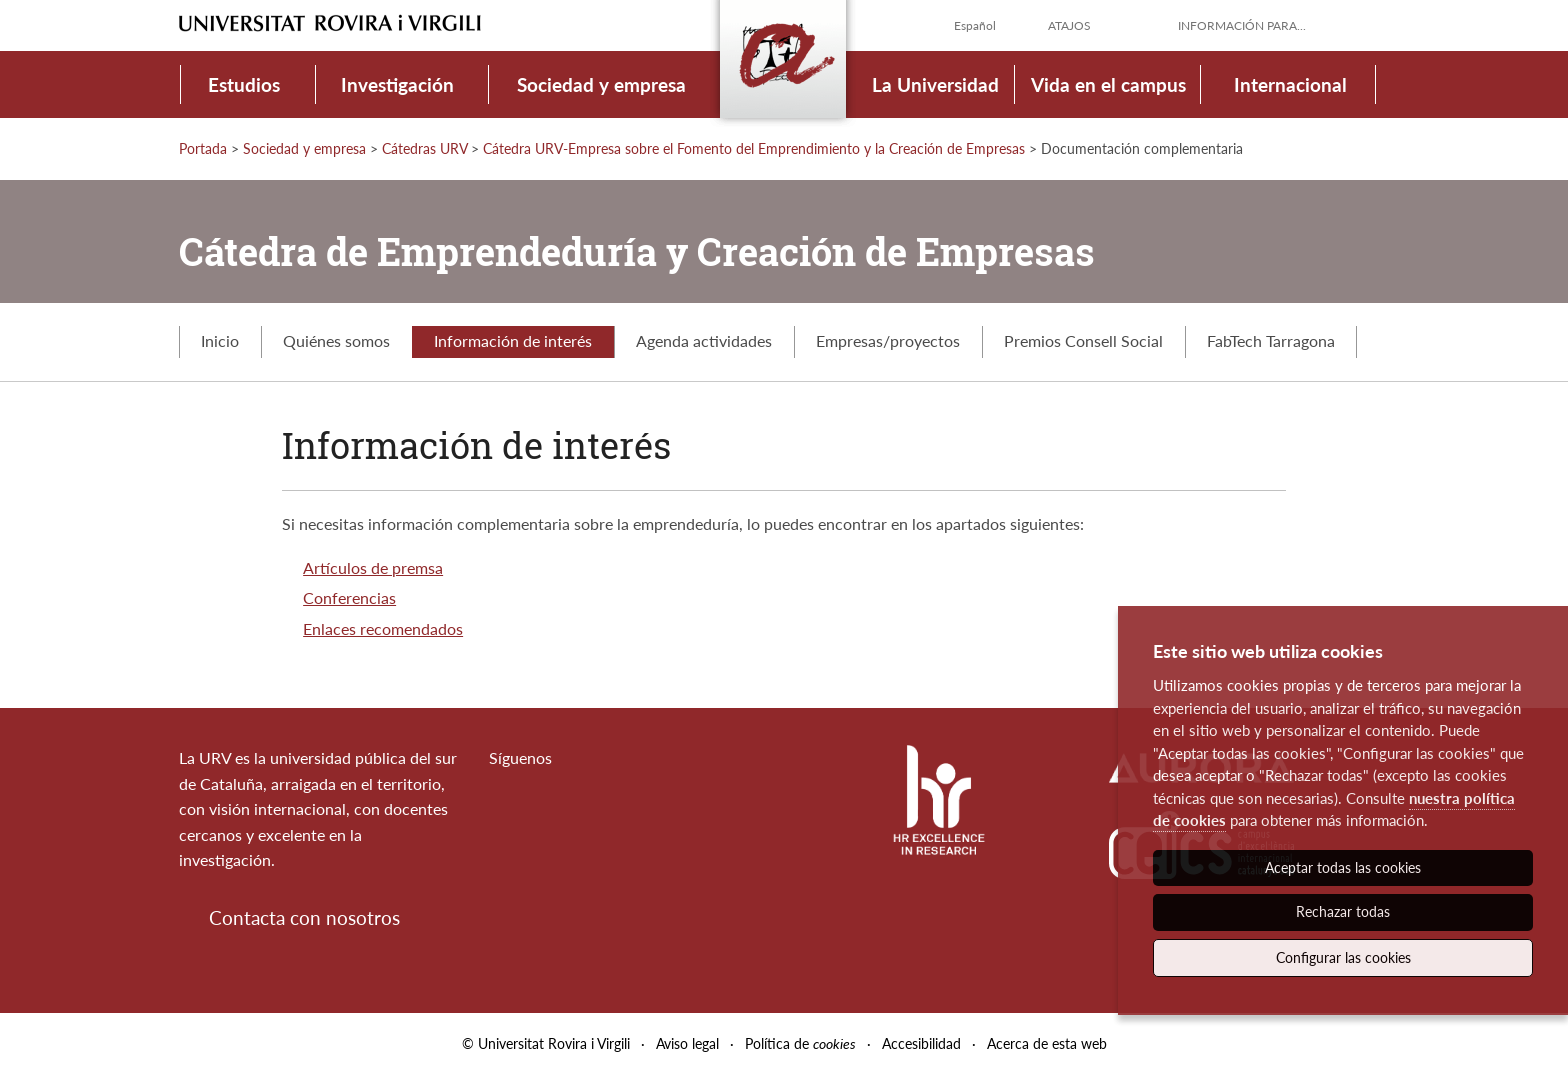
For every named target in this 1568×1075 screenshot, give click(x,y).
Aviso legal (687, 1043)
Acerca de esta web (1047, 1043)
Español (975, 25)
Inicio (220, 340)
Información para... (1242, 25)
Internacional (1290, 84)
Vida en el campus (1108, 84)
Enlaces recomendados (383, 628)
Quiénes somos (336, 340)
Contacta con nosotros (304, 917)
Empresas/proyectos (888, 340)
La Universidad (935, 84)
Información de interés (513, 340)
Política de (800, 1043)
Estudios (244, 84)
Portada (203, 148)
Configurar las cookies (1343, 957)
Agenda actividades (704, 340)
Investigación (397, 84)
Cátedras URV (424, 148)
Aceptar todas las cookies (1343, 867)
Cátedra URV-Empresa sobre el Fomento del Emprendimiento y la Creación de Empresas (754, 148)
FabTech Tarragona (1271, 340)
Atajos (1069, 25)
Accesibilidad (921, 1043)
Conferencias (349, 597)
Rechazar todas (1343, 911)
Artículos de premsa (373, 567)
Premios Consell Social (1083, 340)
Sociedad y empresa (601, 84)
